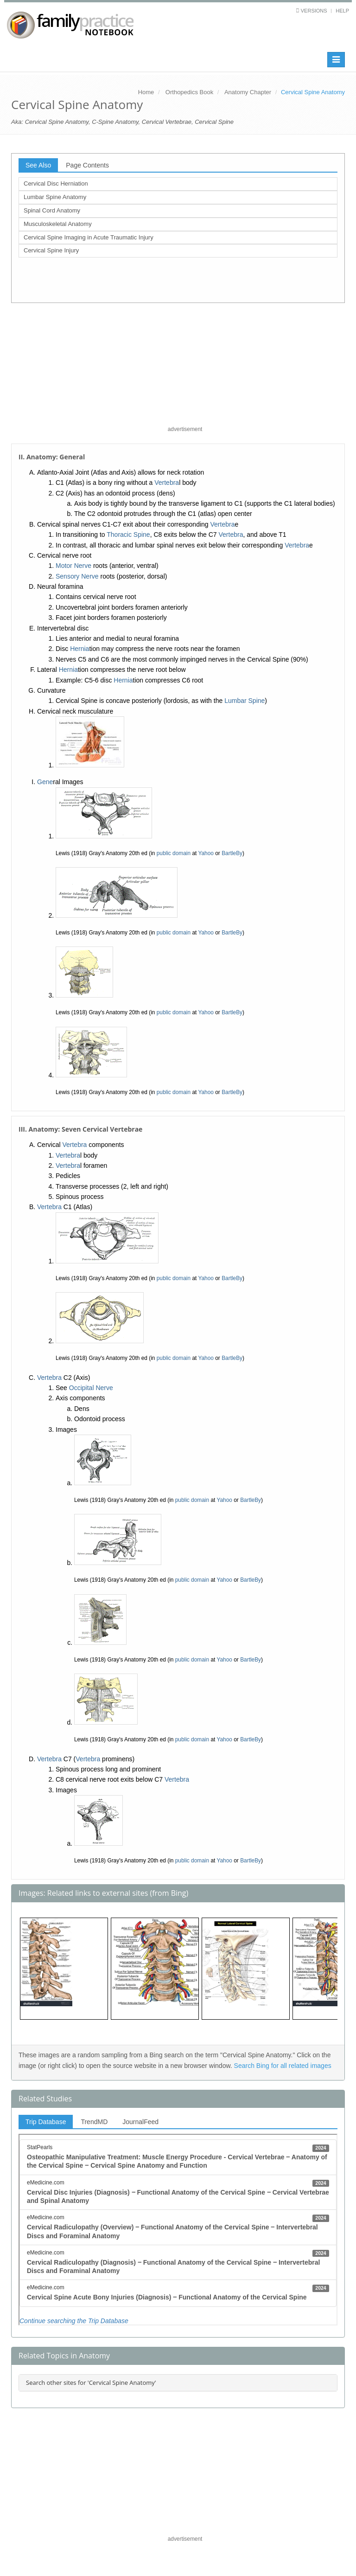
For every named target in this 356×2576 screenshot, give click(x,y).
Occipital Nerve (91, 1387)
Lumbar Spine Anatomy (55, 196)
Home (146, 92)
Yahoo (206, 853)
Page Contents (87, 165)
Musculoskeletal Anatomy (58, 223)
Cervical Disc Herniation (56, 183)
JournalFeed (140, 2121)
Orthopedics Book (189, 92)
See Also (38, 165)
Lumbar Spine (244, 700)
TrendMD (94, 2121)
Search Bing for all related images (282, 2065)
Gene (45, 782)
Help (342, 10)
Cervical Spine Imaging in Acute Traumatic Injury (88, 237)
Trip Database (45, 2121)
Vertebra (166, 482)
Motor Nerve (73, 565)
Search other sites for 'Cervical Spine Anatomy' (91, 2382)
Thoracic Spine (128, 534)
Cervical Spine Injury (51, 250)
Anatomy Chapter (247, 92)
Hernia (79, 648)
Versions (314, 10)
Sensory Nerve (77, 576)
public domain (174, 853)
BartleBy (232, 853)
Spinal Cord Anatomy (52, 210)
